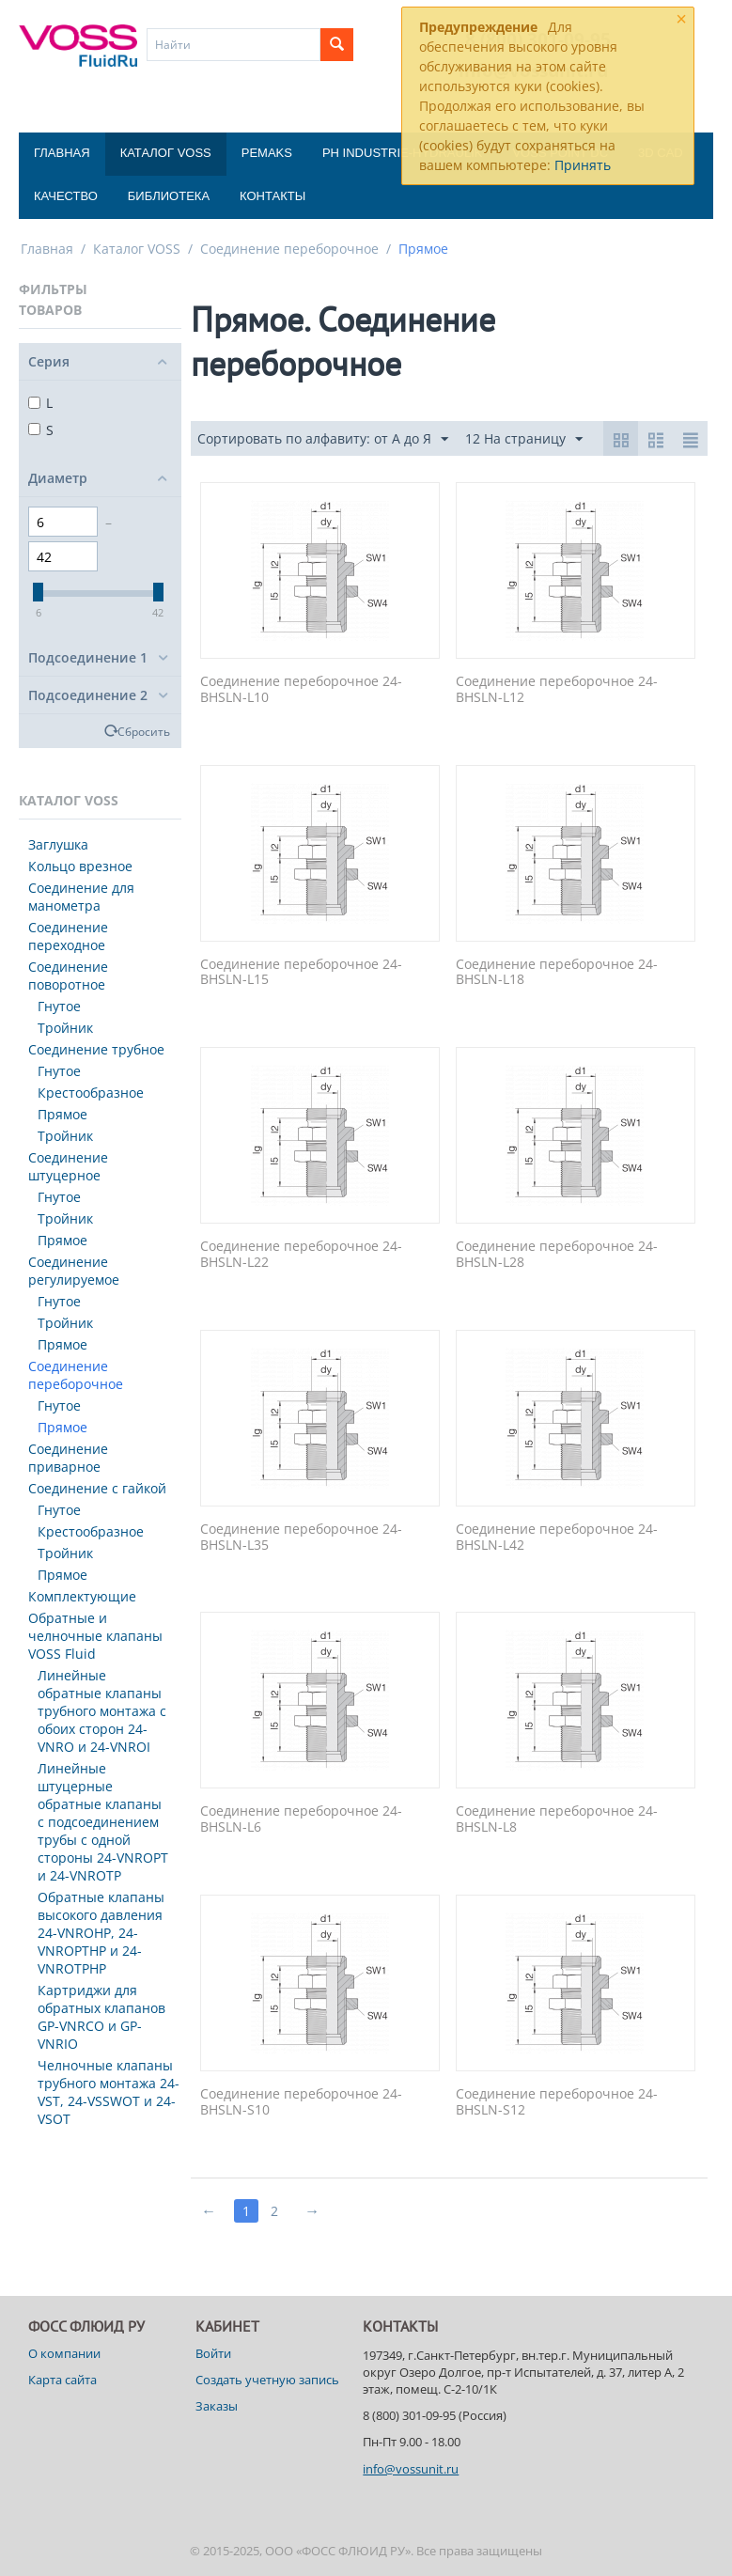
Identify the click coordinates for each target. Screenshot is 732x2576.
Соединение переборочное (289, 249)
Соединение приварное (68, 1457)
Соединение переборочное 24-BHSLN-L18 (557, 973)
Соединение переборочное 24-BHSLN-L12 (557, 690)
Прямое (62, 1114)
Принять (582, 165)
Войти (213, 2353)
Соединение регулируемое (73, 1270)
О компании (64, 2353)
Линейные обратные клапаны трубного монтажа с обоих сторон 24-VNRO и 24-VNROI (102, 1711)
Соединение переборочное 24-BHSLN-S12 (557, 2102)
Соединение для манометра (81, 896)
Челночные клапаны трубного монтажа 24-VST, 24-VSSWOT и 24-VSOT (108, 2092)
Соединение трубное (96, 1049)
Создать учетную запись (267, 2379)
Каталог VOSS (165, 153)
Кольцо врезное (80, 866)
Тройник (65, 1028)
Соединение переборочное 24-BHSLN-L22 (301, 1255)
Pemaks (266, 153)
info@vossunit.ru (411, 2468)
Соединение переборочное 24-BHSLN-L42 (557, 1537)
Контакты (272, 196)
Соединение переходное (68, 936)
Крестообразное (91, 1092)
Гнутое (59, 1006)
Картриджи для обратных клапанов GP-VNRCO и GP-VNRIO (101, 2017)
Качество (66, 196)
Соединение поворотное (68, 975)
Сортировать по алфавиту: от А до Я (322, 439)
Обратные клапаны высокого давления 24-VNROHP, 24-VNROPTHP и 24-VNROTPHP (101, 1932)
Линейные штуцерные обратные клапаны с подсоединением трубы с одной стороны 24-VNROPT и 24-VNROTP (103, 1821)
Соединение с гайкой (97, 1488)
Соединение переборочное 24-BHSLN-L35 (301, 1537)
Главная (62, 153)
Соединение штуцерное (68, 1166)
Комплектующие (82, 1596)
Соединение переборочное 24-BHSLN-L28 (557, 1255)
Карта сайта (62, 2379)
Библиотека (169, 196)
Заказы (216, 2405)
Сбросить (143, 731)
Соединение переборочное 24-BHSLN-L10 (301, 690)
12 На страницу (524, 439)
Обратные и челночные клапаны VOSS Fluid (95, 1636)
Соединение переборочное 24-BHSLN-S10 (301, 2102)
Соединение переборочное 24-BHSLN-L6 (301, 1819)
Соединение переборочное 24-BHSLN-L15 (301, 973)
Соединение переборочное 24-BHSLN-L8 (557, 1819)
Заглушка (58, 844)
